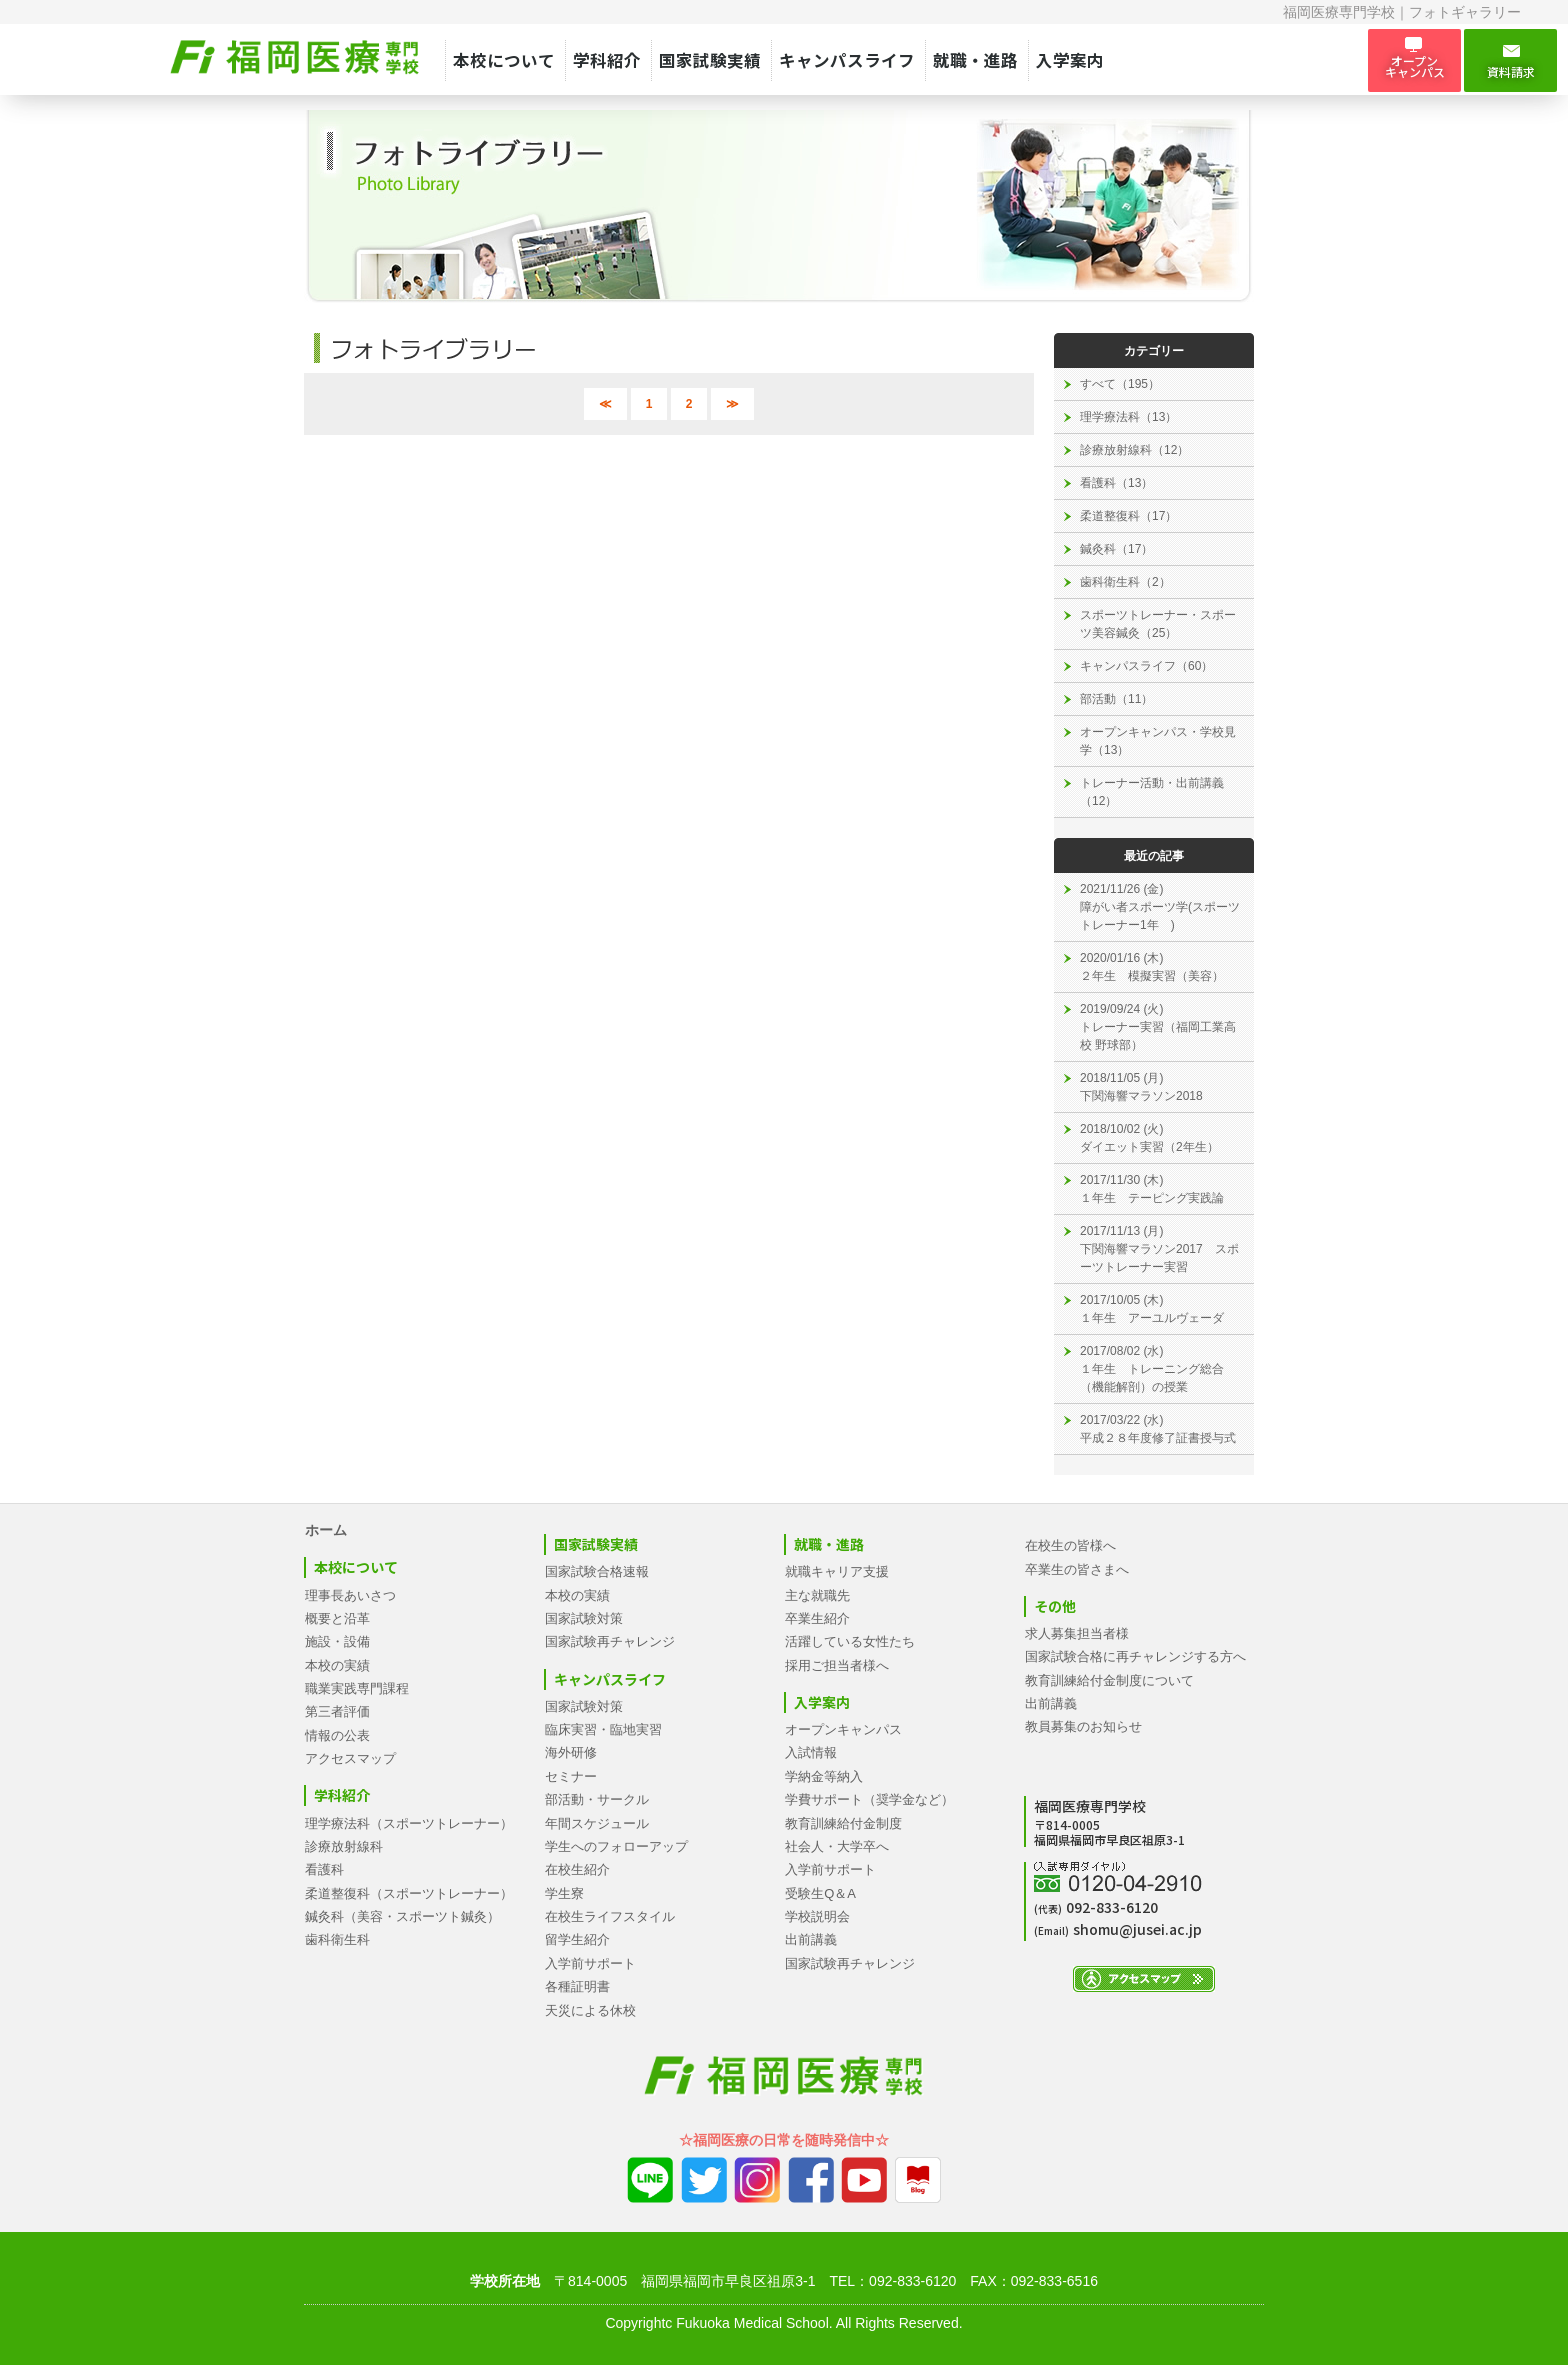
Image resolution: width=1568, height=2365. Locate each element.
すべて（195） (1120, 384)
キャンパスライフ (847, 60)
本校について (504, 60)
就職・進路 (975, 60)
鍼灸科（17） (1116, 549)
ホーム (326, 1530)
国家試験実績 (710, 60)
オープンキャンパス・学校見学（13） (1158, 741)
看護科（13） (1116, 483)
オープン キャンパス (1414, 60)
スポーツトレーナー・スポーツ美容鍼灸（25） (1158, 624)
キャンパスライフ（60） (1146, 666)
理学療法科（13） (1128, 417)
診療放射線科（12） (1134, 450)
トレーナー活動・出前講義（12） (1152, 792)
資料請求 (1510, 61)
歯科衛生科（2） (1125, 582)
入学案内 (1070, 60)
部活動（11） (1116, 699)
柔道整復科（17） (1128, 516)
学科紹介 (607, 60)
